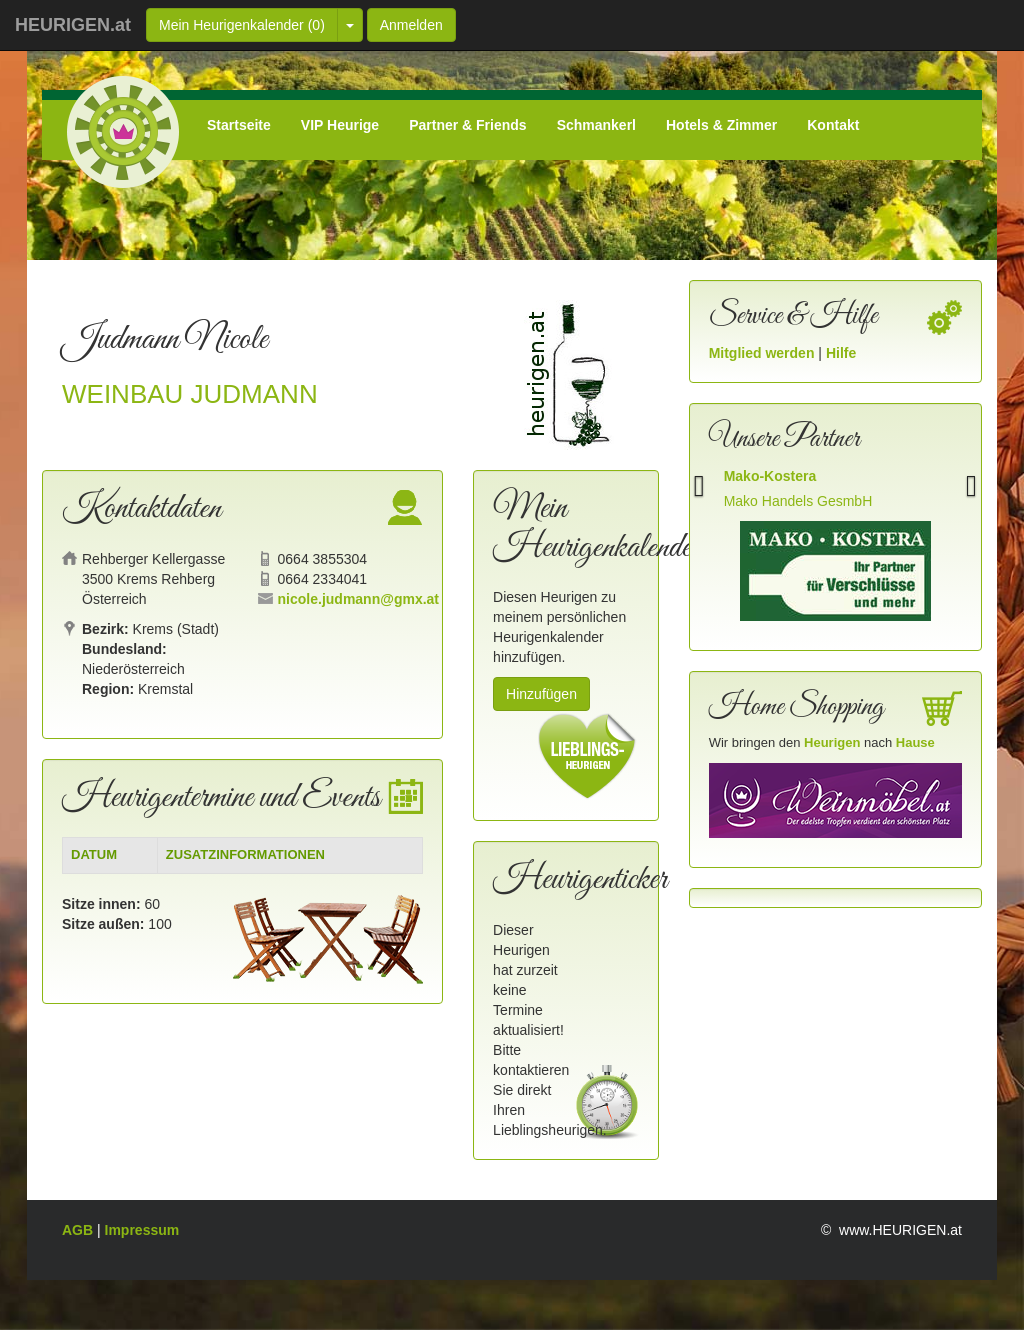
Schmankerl (596, 125)
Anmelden (411, 25)
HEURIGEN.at (73, 25)
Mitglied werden (764, 353)
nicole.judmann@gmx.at (358, 599)
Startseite (239, 125)
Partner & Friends (467, 125)
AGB (79, 1230)
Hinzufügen (541, 694)
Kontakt (833, 125)
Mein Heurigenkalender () (242, 25)
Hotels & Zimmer (721, 125)
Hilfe (841, 353)
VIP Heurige (340, 125)
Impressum (142, 1230)
